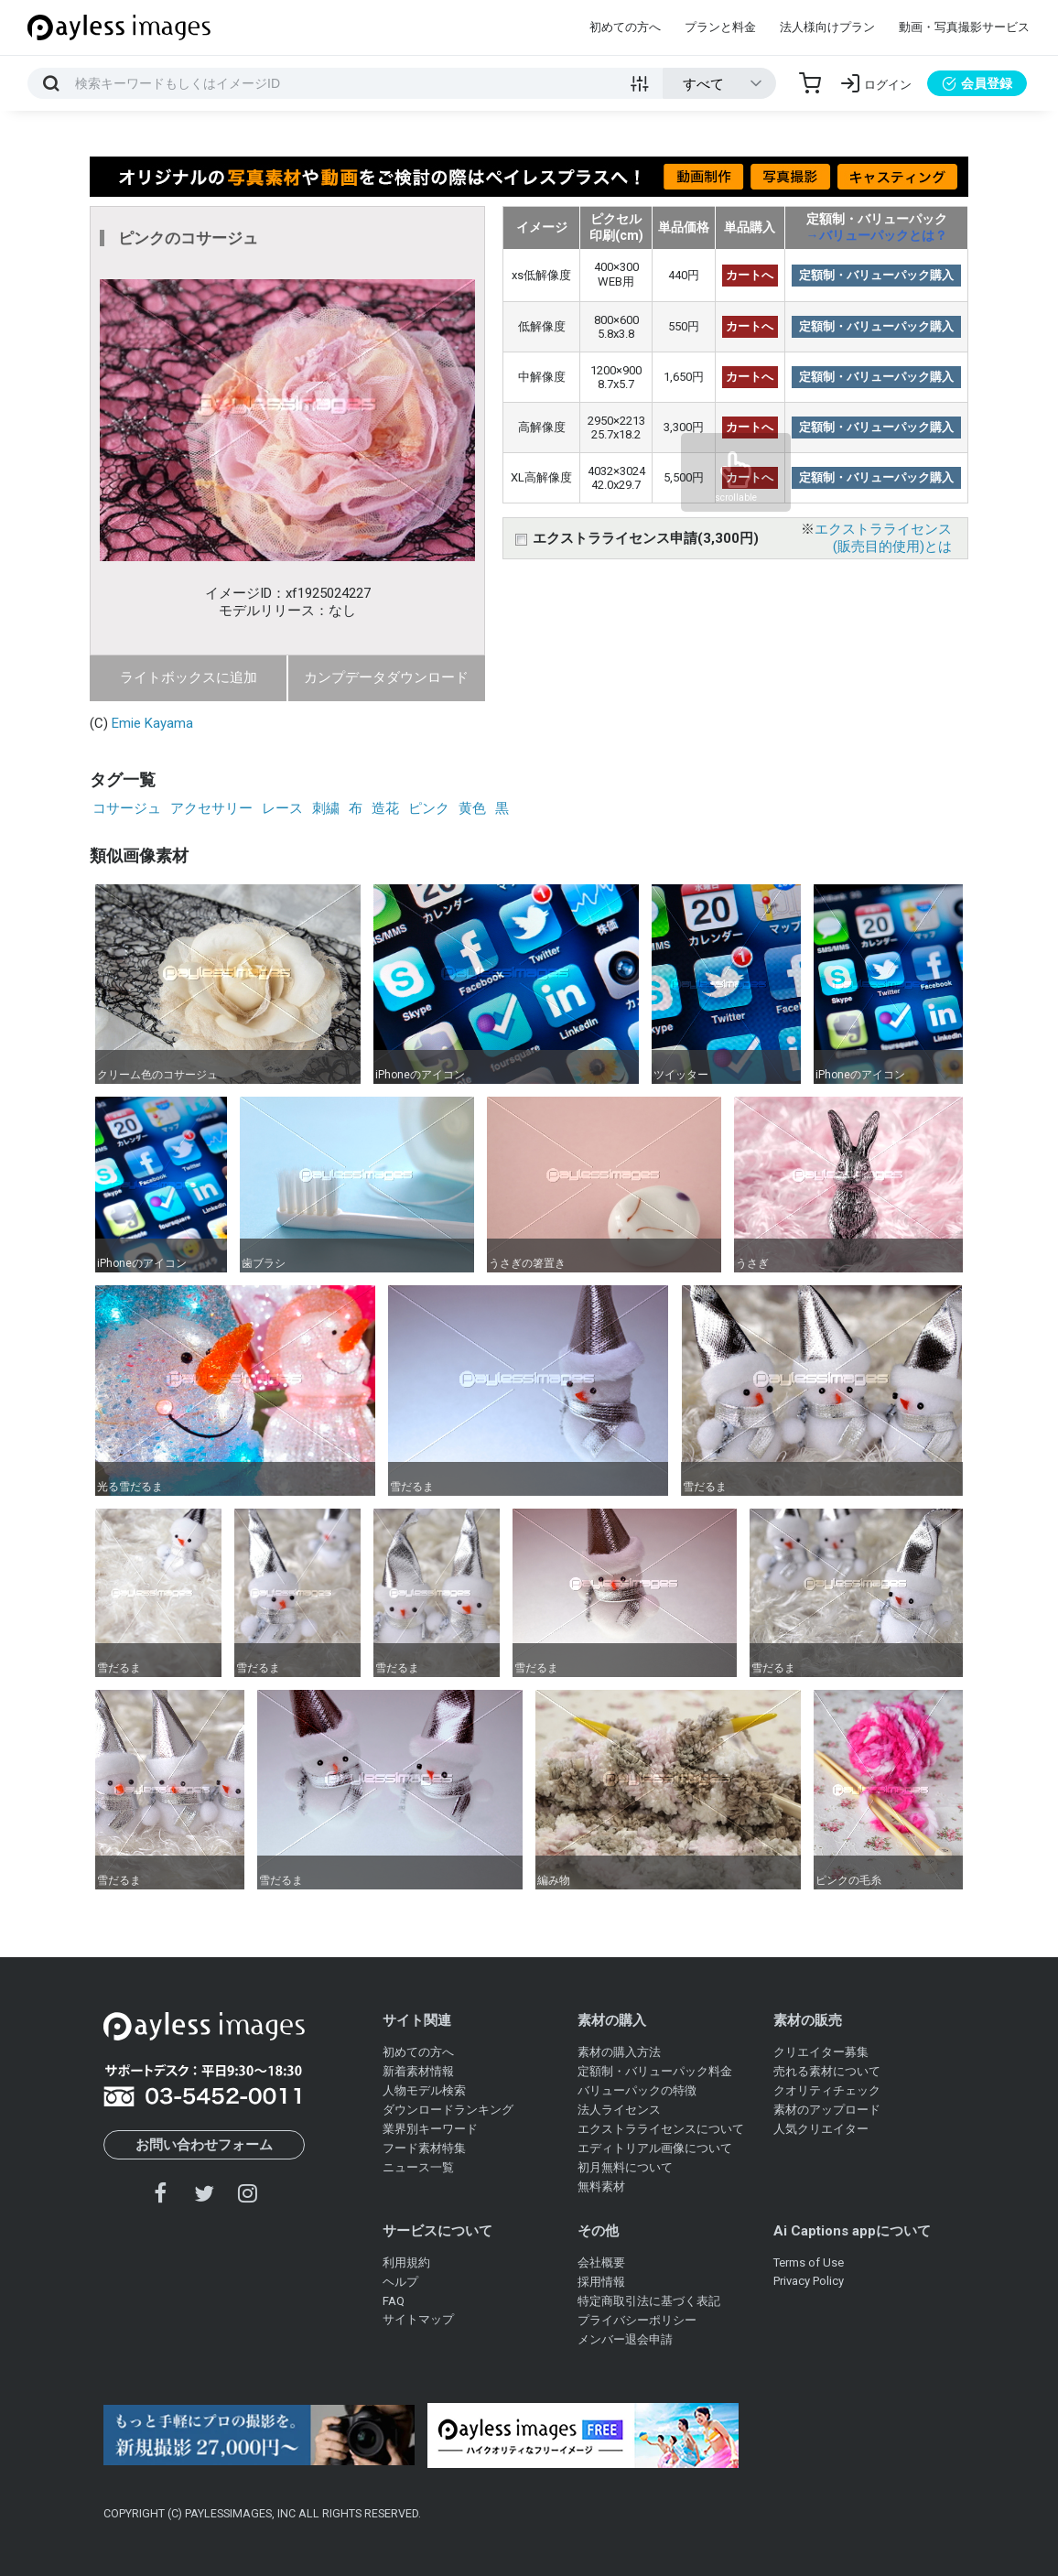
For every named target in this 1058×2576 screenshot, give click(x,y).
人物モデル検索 (424, 2090)
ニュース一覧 (418, 2167)
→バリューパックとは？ (876, 235)
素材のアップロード (826, 2109)
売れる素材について (826, 2071)
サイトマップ (418, 2319)
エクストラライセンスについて (661, 2129)
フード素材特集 (424, 2148)
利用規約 (406, 2262)
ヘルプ (400, 2282)
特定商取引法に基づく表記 (649, 2301)
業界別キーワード (430, 2129)
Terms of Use (808, 2262)
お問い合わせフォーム (204, 2145)
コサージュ (126, 808)
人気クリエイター (821, 2129)
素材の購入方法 (619, 2052)
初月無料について (625, 2167)
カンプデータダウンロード (386, 677)
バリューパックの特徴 (637, 2090)
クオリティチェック (826, 2090)
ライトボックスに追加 (188, 677)
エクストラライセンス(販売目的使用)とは (883, 538)
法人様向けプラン (827, 27)
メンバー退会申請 (625, 2339)
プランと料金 (720, 27)
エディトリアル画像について (655, 2148)
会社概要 (601, 2262)
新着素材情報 (418, 2071)
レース (282, 808)
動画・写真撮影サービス (964, 27)
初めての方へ (625, 27)
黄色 (472, 808)
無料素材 (601, 2186)
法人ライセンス (619, 2109)
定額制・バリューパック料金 (655, 2071)
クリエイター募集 (821, 2052)
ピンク (428, 808)
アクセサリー (211, 808)
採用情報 (601, 2282)
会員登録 (977, 83)
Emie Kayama (152, 723)
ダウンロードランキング (448, 2109)
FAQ (394, 2301)
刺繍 (326, 808)
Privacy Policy (808, 2281)
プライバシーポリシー (637, 2320)
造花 (385, 808)
